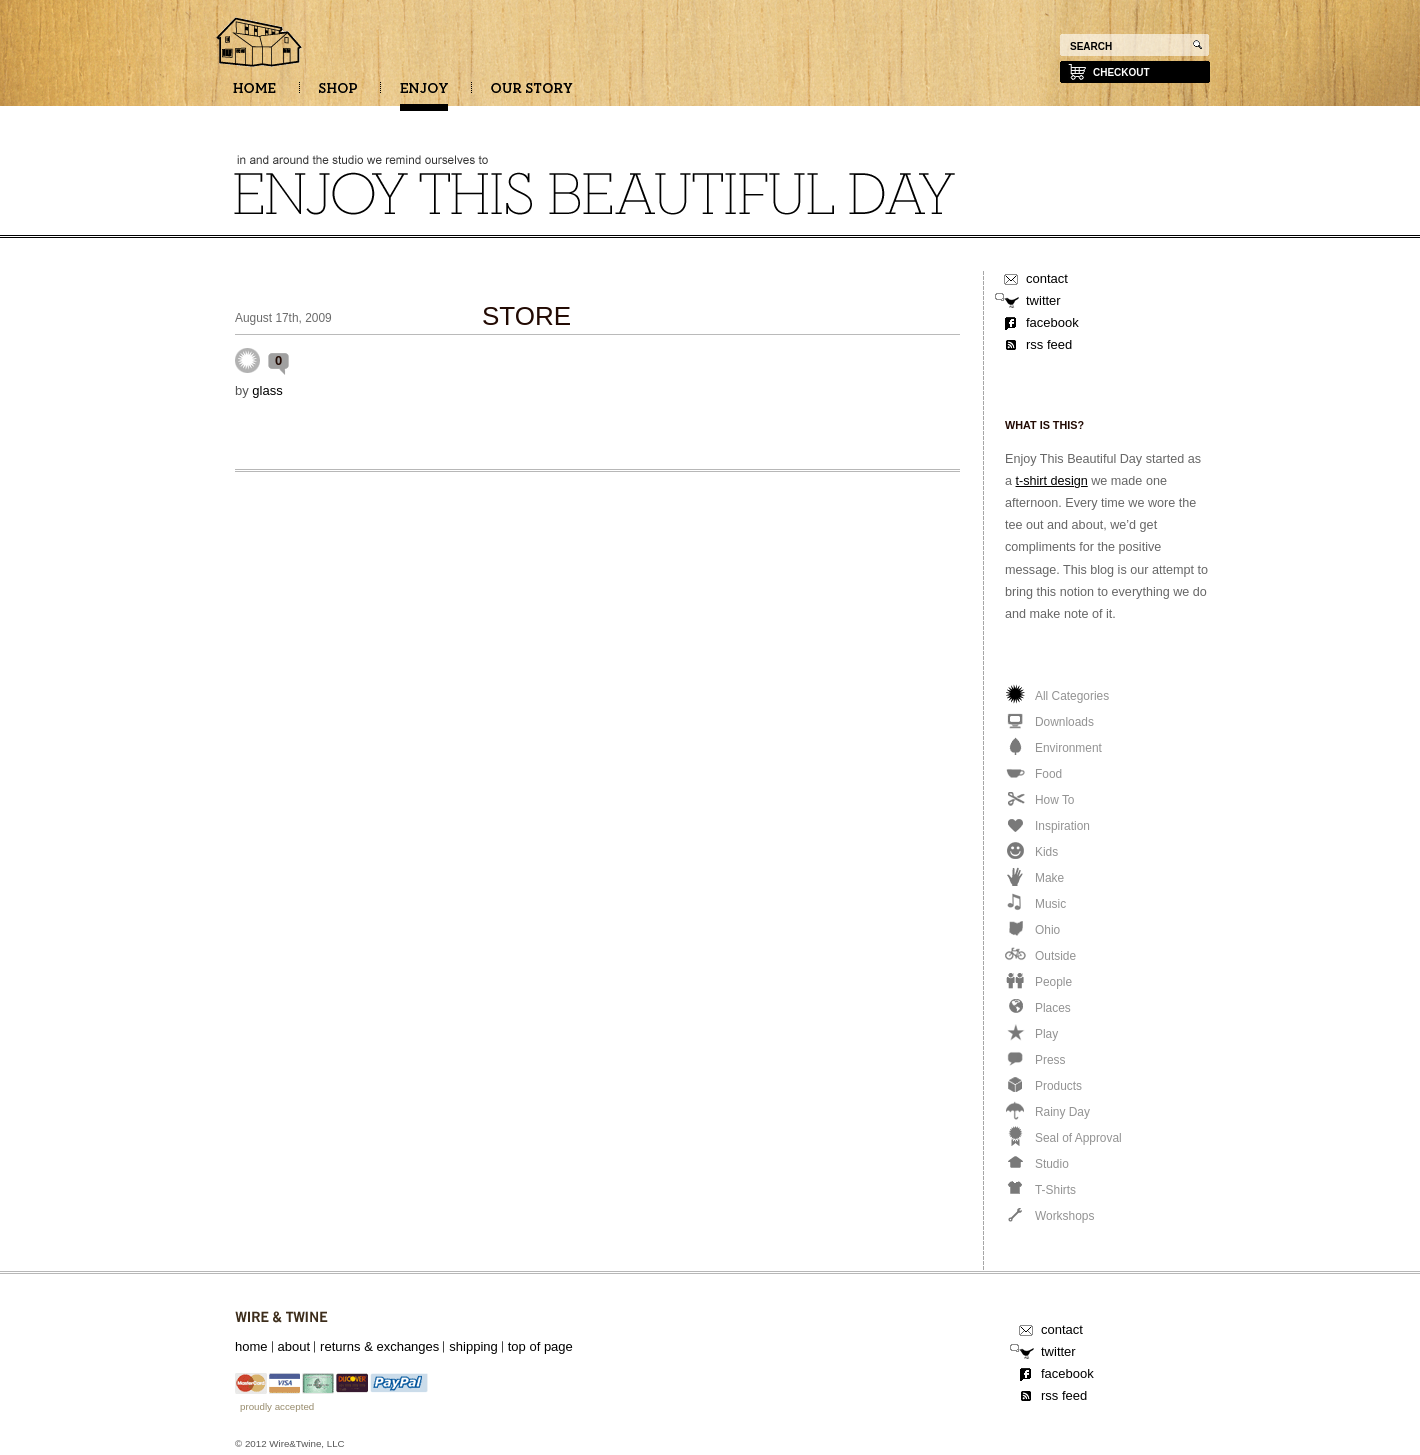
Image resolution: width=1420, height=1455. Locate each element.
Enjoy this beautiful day (260, 44)
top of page (540, 1346)
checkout (1121, 72)
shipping (473, 1346)
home (251, 1346)
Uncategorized (247, 360)
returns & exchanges (379, 1346)
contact (1047, 278)
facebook (1052, 322)
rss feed (1049, 344)
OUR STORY (532, 95)
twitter (1043, 300)
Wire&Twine (281, 1317)
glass (267, 390)
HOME (254, 95)
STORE (526, 316)
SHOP (338, 95)
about (294, 1346)
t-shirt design (1052, 481)
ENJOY (424, 95)
